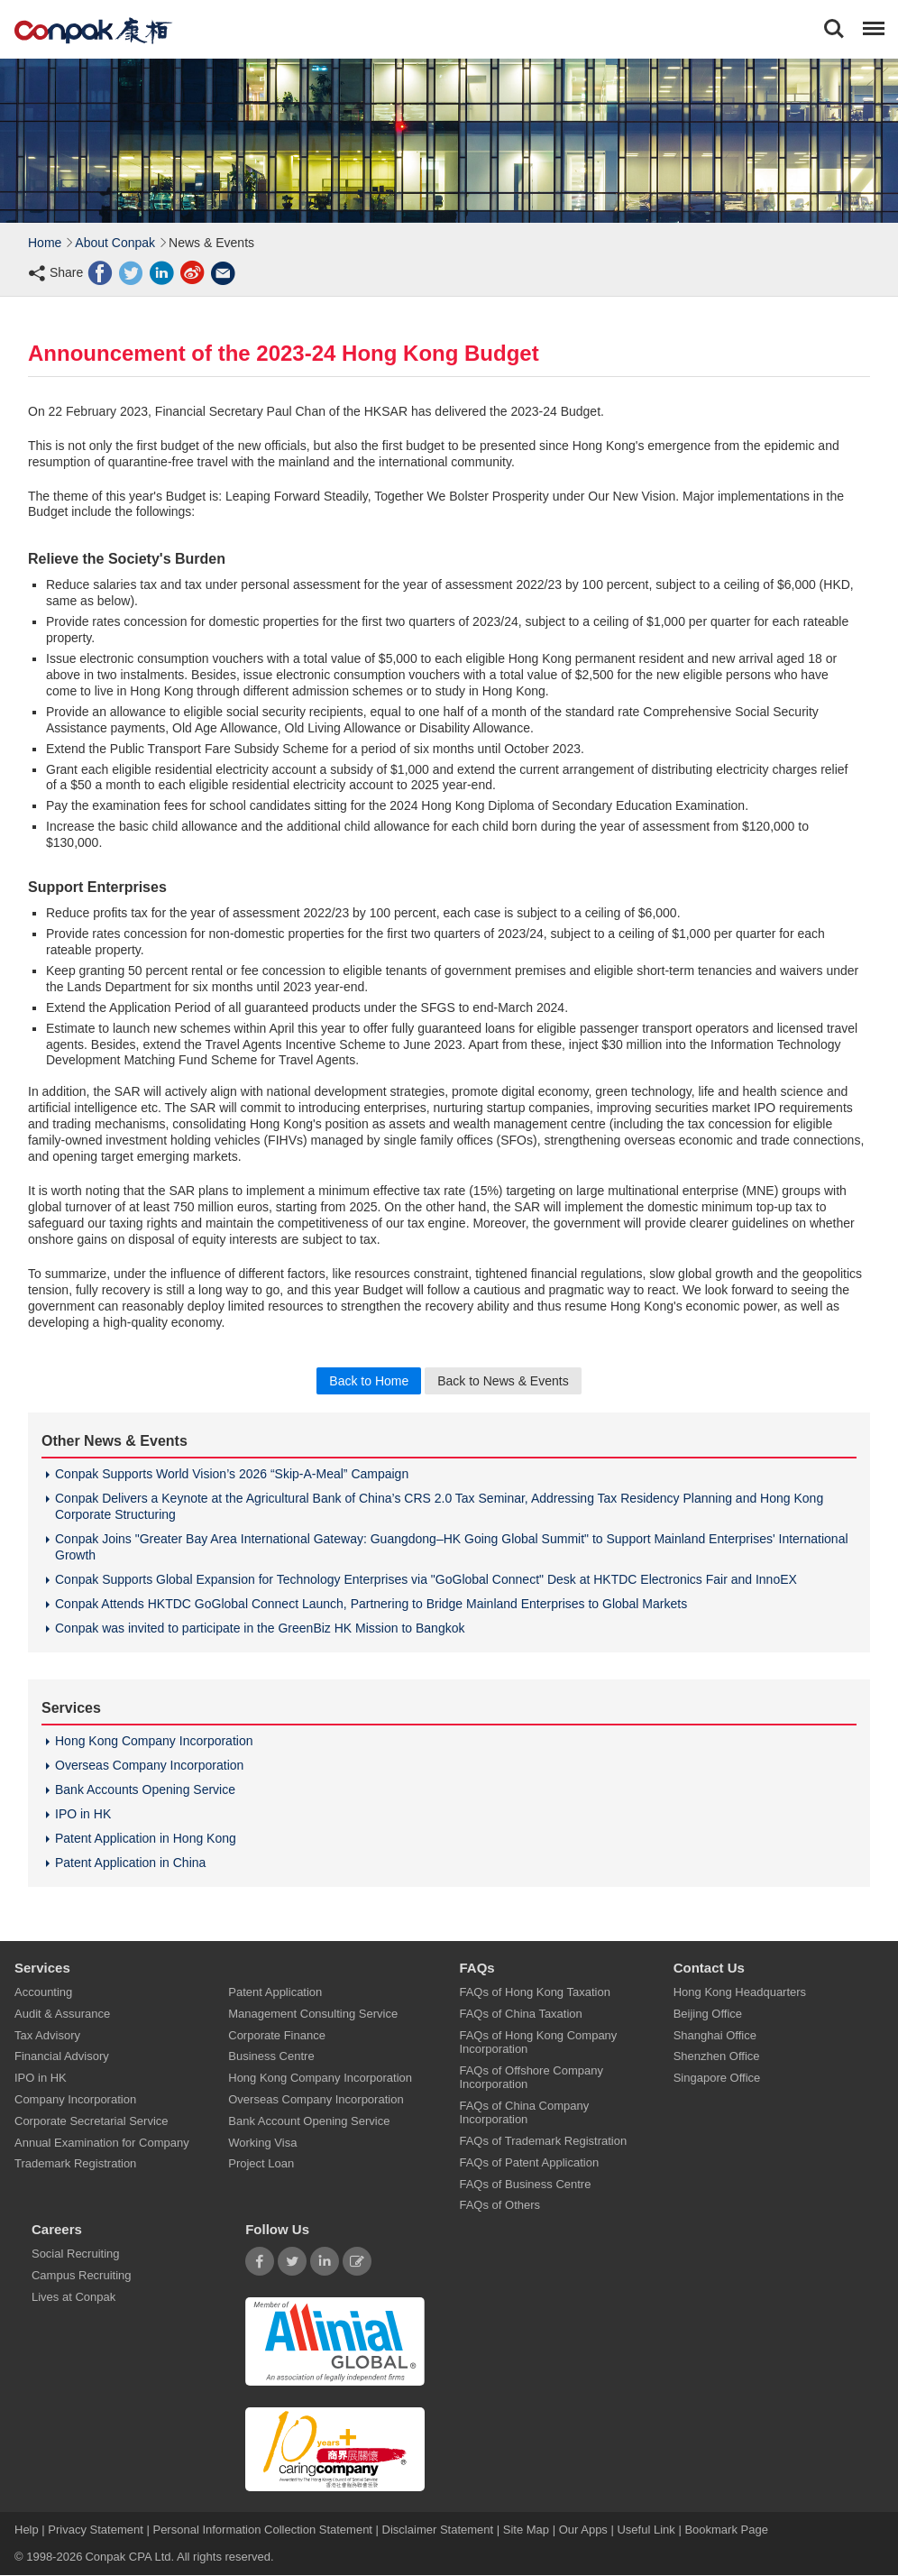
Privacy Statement (95, 2530)
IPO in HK (83, 1814)
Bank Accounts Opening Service (145, 1789)
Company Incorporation (75, 2099)
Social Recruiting (76, 2254)
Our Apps (583, 2530)
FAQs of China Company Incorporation (524, 2112)
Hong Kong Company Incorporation (153, 1741)
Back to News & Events (503, 1381)
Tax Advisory (47, 2035)
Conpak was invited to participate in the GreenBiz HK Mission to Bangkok (259, 1628)
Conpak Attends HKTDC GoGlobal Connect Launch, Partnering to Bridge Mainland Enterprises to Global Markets (371, 1603)
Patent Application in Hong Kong (145, 1838)
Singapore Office (717, 2078)
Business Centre (271, 2057)
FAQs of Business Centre (525, 2184)
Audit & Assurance (62, 2013)
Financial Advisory (61, 2057)
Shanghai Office (715, 2035)
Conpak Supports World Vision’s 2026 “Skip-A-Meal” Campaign (231, 1474)
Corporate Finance (276, 2035)
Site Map (526, 2530)
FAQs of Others (499, 2206)
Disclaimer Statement (438, 2530)
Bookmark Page (726, 2530)
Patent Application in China (130, 1862)
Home (44, 242)
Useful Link (645, 2530)
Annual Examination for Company (101, 2142)
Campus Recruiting (82, 2275)
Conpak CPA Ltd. (129, 2557)
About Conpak (115, 242)
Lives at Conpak (73, 2297)
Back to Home (368, 1381)
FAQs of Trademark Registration (543, 2141)
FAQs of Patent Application (529, 2162)
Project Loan (261, 2164)
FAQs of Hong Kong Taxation (534, 1992)
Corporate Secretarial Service (91, 2121)
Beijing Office (708, 2013)
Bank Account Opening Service (308, 2121)
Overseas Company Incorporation (149, 1765)
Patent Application (275, 1992)
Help (27, 2530)
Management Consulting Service (313, 2013)
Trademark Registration (75, 2164)
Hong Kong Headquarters (740, 1992)
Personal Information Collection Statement (262, 2530)
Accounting (43, 1992)
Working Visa (262, 2142)
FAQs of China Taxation (520, 2013)
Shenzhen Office (717, 2057)
